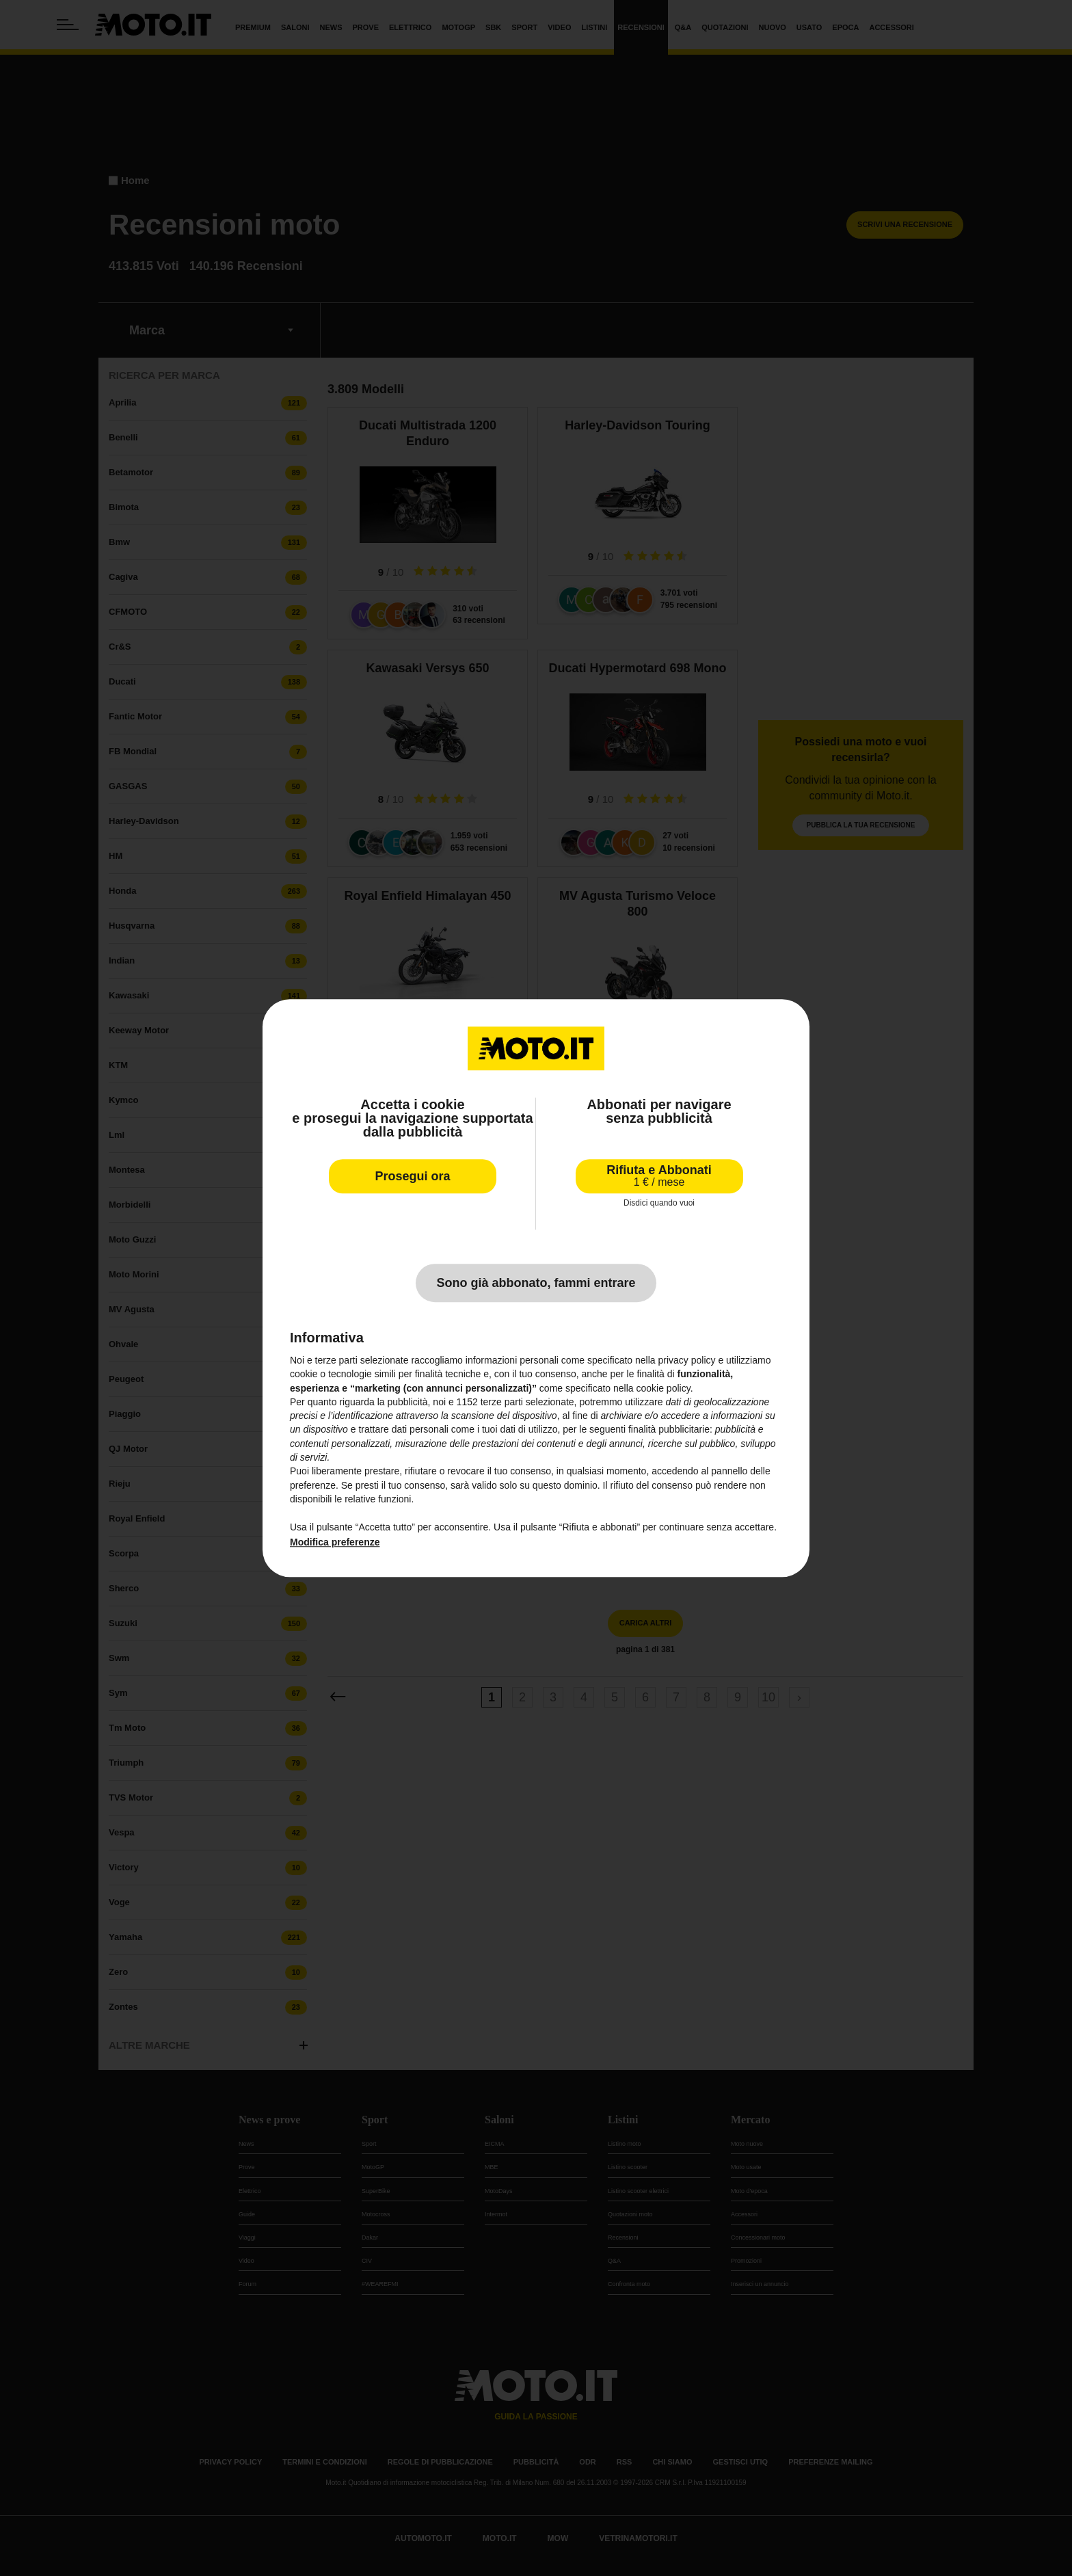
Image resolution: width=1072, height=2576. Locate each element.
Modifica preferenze (334, 1542)
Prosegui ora (412, 1176)
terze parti (502, 1401)
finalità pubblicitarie (669, 1429)
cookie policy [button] (663, 1388)
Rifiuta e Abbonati (658, 1176)
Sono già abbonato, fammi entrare (535, 1283)
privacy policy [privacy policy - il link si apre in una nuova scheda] (687, 1360)
